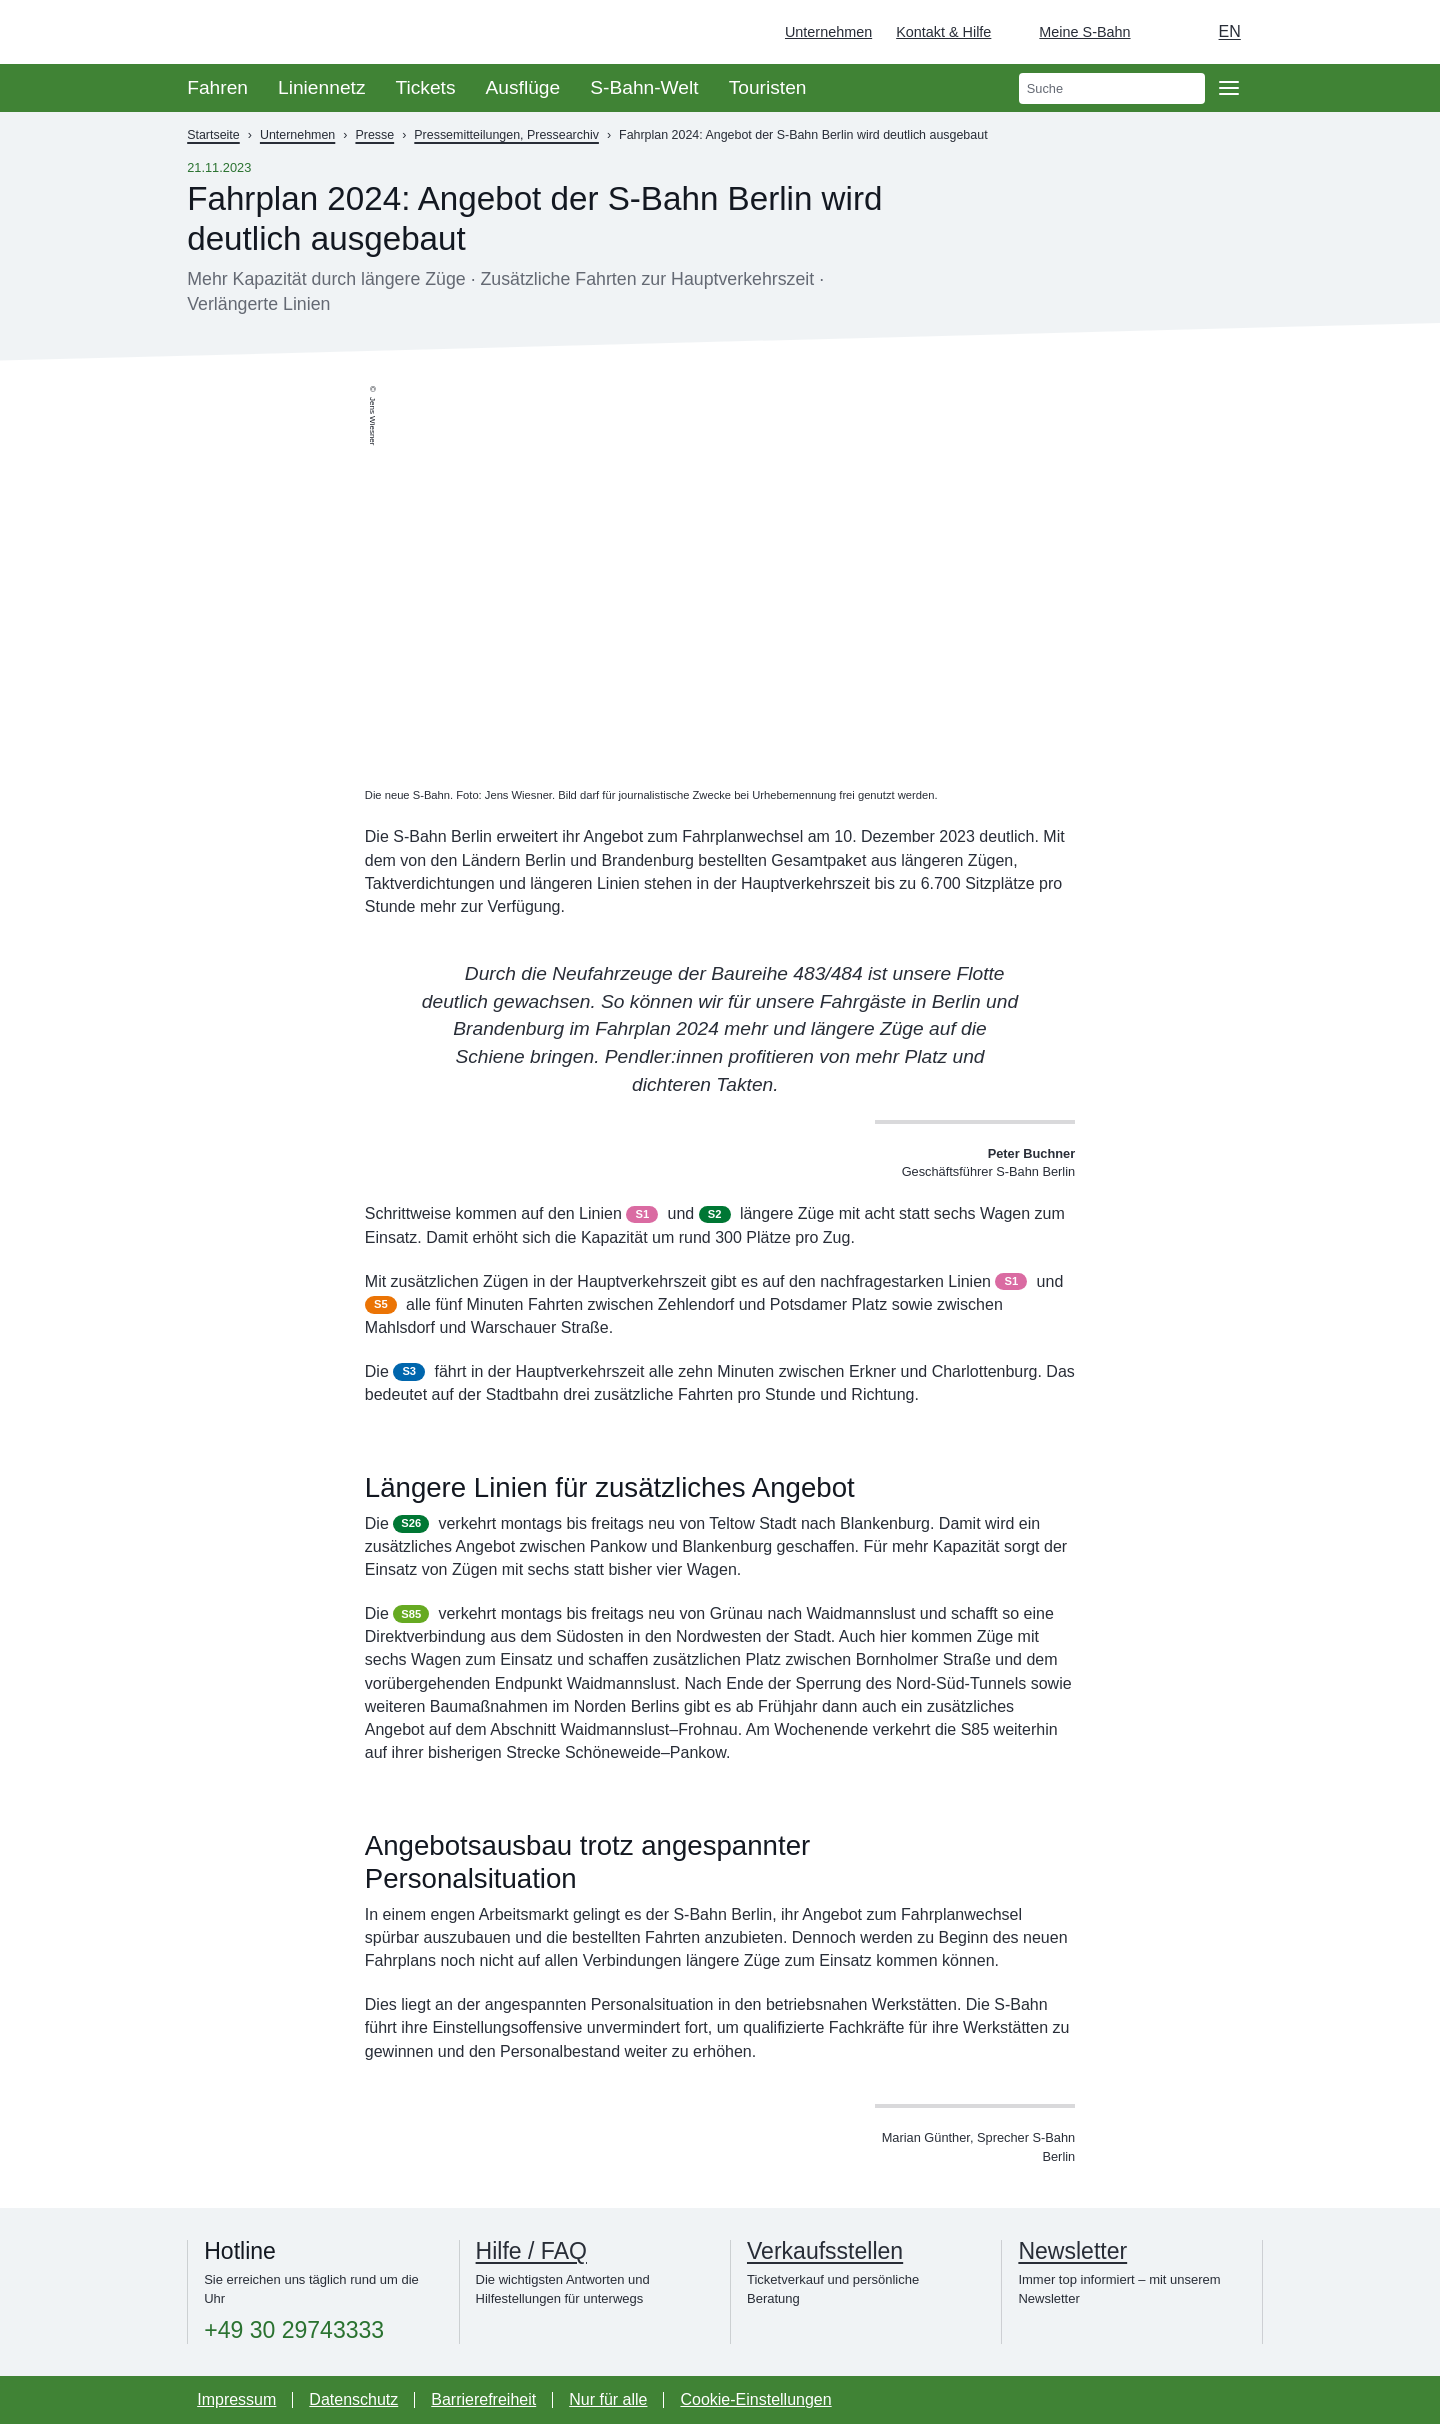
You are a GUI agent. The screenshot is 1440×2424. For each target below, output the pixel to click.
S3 (409, 1371)
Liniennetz (321, 87)
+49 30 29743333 (294, 2330)
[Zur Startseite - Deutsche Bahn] (1396, 32)
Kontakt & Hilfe (943, 32)
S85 (411, 1614)
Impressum (236, 2399)
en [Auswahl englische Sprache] (1230, 31)
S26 (411, 1523)
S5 (381, 1304)
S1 (642, 1214)
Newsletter (1072, 2251)
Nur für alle (608, 2399)
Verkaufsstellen (825, 2251)
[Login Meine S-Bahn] (1072, 32)
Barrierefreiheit (483, 2399)
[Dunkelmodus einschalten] (1165, 32)
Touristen (768, 87)
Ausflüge (523, 87)
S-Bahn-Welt (644, 87)
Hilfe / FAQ (531, 2251)
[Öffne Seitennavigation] (1229, 88)
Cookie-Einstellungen (755, 2399)
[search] (1112, 88)
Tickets (425, 87)
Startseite (213, 135)
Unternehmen (828, 32)
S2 (715, 1214)
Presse (374, 135)
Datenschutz (353, 2399)
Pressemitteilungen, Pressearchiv (506, 135)
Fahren (217, 87)
